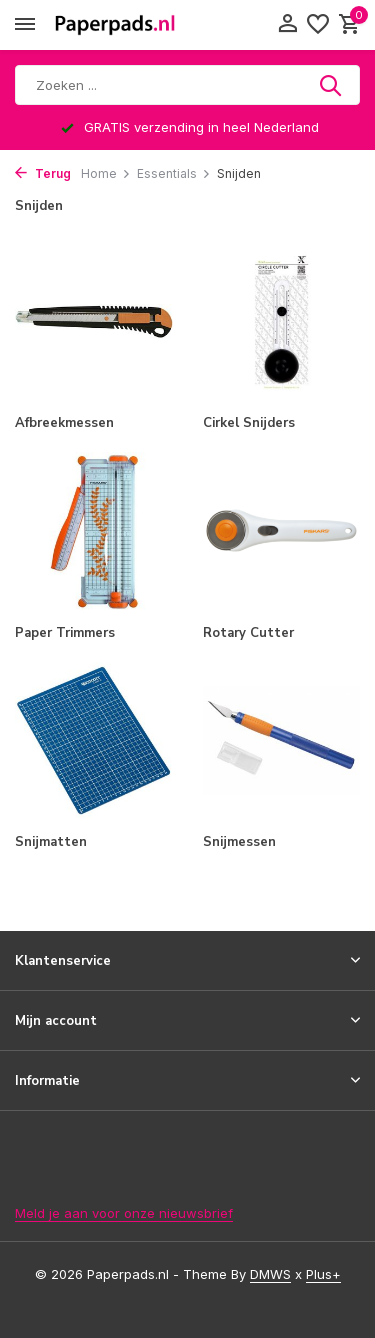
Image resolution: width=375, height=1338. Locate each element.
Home (106, 173)
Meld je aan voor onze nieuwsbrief (124, 1213)
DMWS (270, 1274)
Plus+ (323, 1274)
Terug (43, 173)
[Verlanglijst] (318, 25)
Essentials (174, 173)
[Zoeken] (187, 85)
